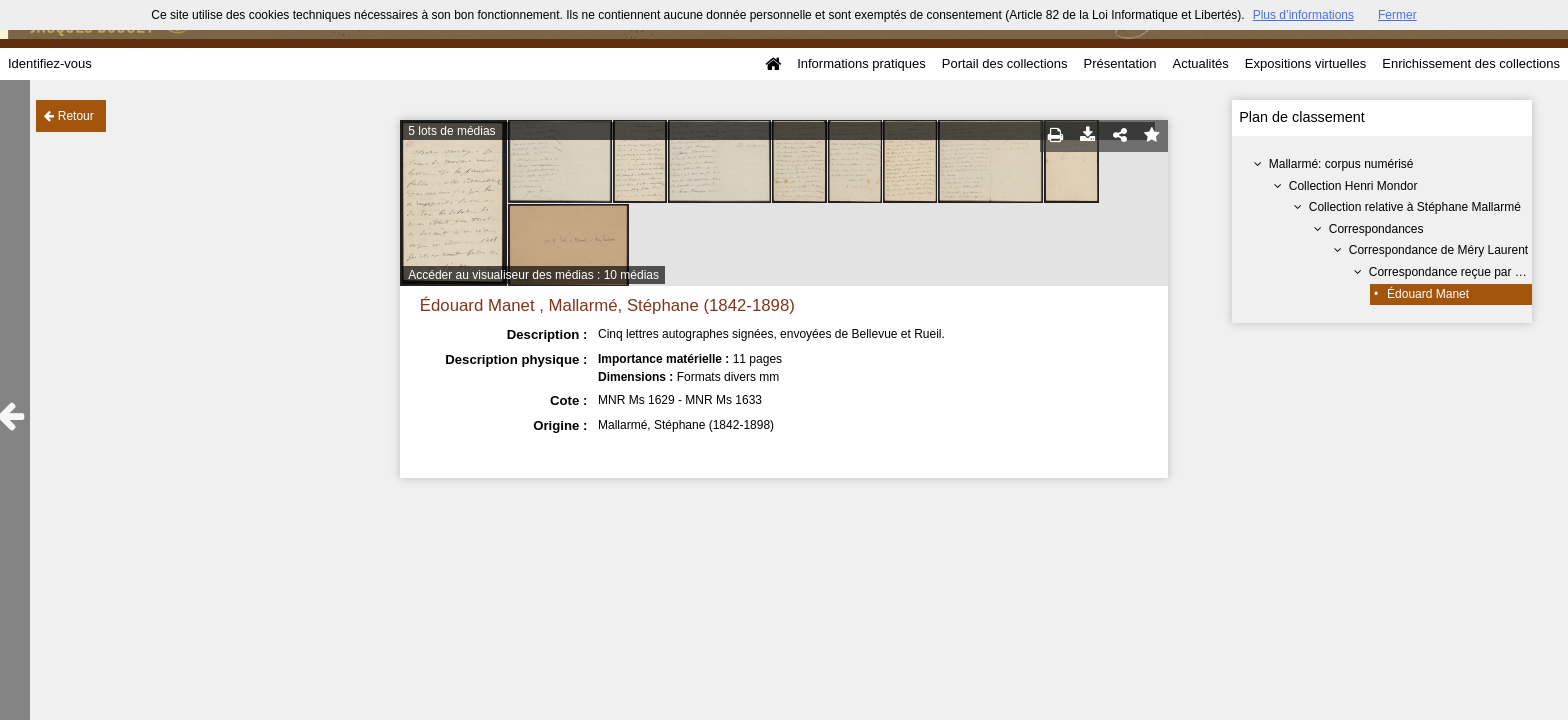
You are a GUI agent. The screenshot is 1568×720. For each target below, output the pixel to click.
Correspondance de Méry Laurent (1438, 250)
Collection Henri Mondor (1353, 186)
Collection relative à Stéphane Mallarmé (1415, 207)
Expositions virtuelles (1305, 63)
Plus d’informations (1303, 15)
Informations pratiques (861, 63)
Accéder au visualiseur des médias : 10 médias (533, 275)
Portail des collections (1005, 63)
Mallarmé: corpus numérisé (1341, 164)
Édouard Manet (1428, 294)
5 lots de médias (451, 131)
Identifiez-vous (50, 63)
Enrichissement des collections (1471, 63)
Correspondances (1376, 229)
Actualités (1200, 63)
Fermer (1397, 15)
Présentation (1119, 63)
